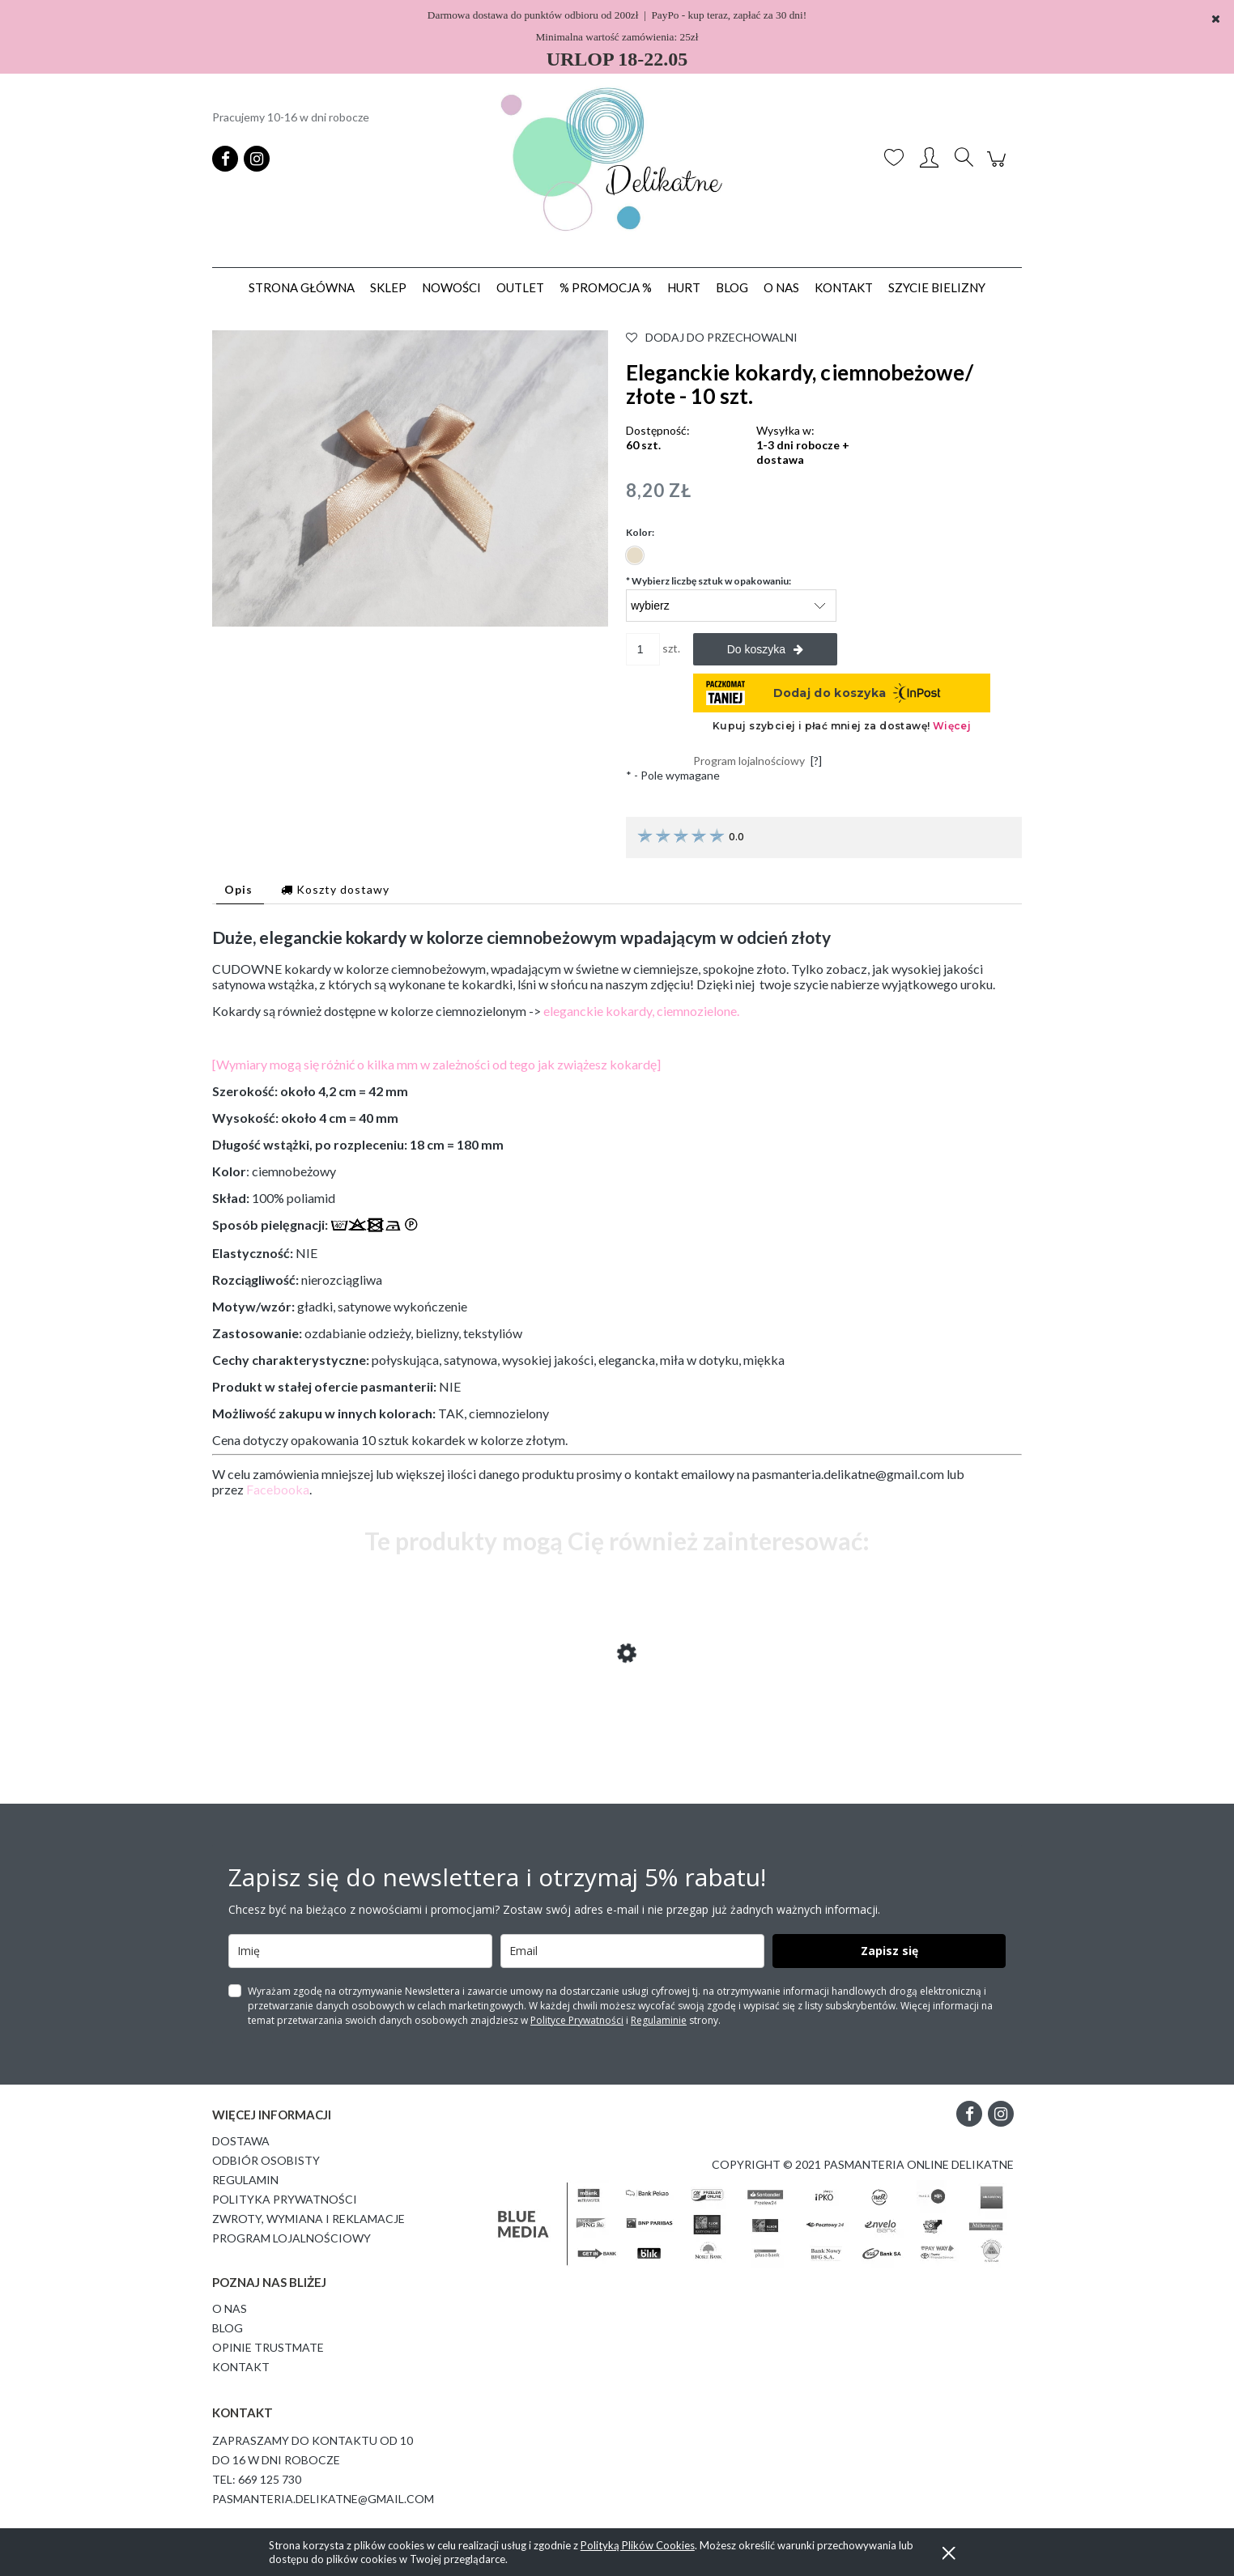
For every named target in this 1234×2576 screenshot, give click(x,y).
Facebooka (277, 1489)
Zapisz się (889, 1950)
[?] (816, 760)
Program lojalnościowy (291, 2238)
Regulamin (245, 2180)
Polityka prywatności (284, 2199)
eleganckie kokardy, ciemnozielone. (641, 1010)
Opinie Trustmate (268, 2347)
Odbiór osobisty (266, 2160)
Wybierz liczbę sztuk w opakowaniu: (708, 581)
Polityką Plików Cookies (638, 2545)
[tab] (240, 889)
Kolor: (640, 532)
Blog (227, 2328)
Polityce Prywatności (576, 2020)
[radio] (635, 555)
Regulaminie (659, 2020)
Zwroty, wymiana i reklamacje (308, 2218)
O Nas (229, 2308)
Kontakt (241, 2367)
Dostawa (241, 2141)
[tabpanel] (617, 1212)
